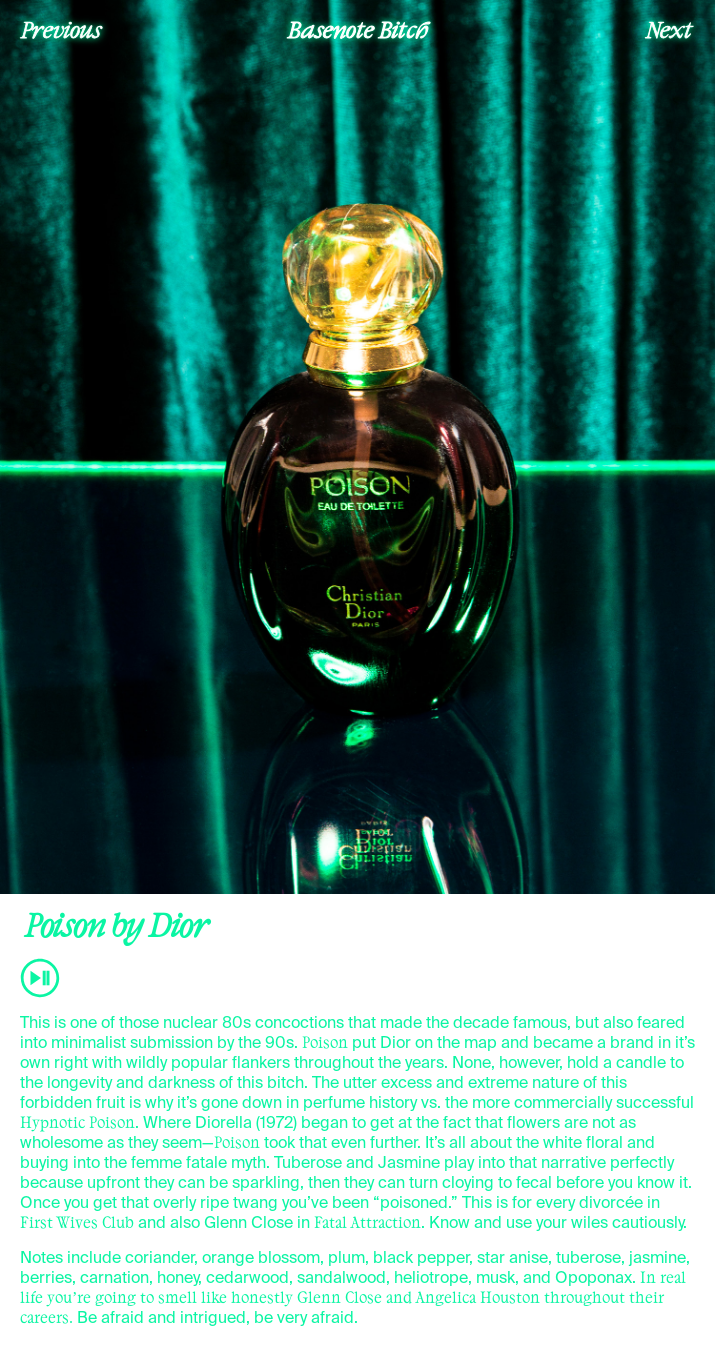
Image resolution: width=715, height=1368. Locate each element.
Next (669, 29)
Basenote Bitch (358, 29)
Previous (61, 29)
